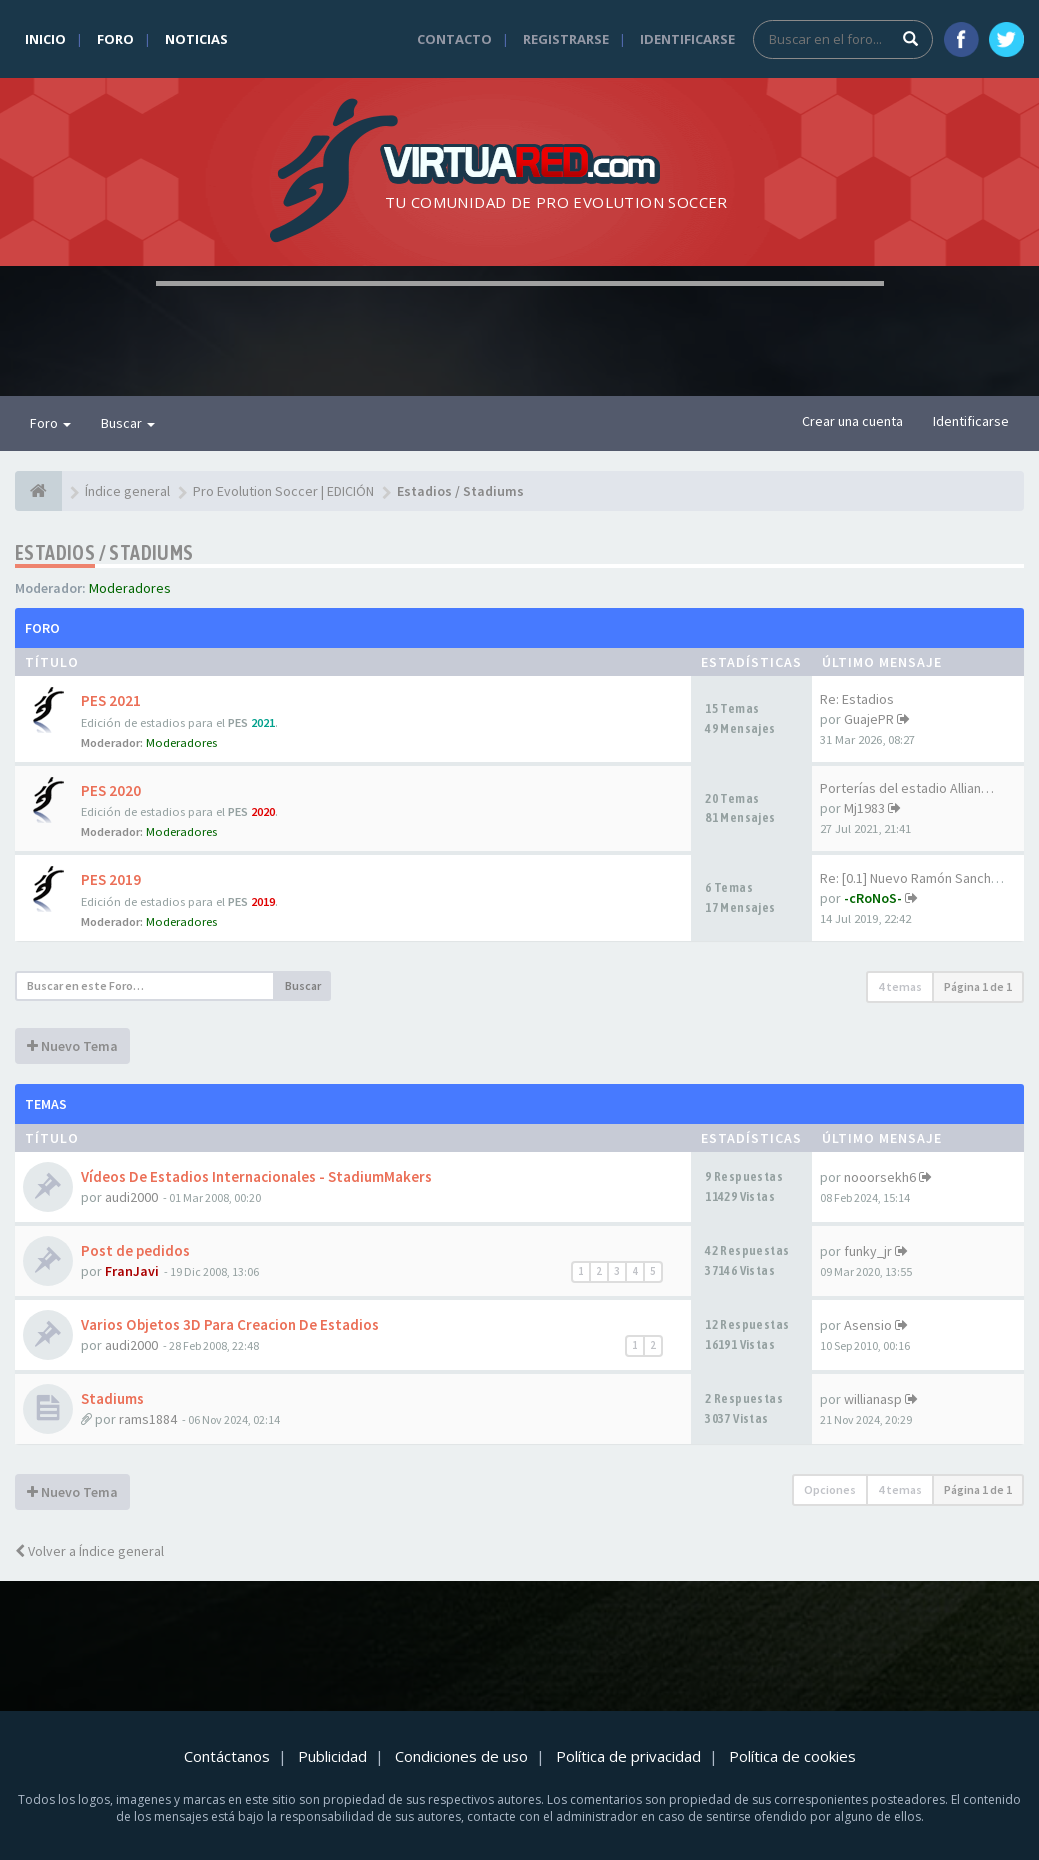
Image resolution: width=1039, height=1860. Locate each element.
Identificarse (687, 39)
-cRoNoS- (873, 898)
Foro (115, 39)
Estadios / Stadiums (104, 552)
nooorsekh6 (880, 1177)
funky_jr (868, 1251)
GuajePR (869, 719)
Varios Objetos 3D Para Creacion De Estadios (230, 1324)
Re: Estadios (857, 699)
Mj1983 (864, 808)
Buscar (128, 423)
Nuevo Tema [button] (72, 1046)
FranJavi (132, 1271)
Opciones (830, 1489)
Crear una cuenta (852, 421)
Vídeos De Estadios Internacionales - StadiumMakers (256, 1176)
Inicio (45, 39)
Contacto (454, 39)
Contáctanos (227, 1756)
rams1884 (148, 1419)
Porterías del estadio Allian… (907, 788)
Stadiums (112, 1398)
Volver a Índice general (89, 1551)
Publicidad (332, 1756)
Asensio (868, 1325)
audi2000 (131, 1197)
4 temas (900, 986)
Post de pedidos (135, 1250)
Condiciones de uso (461, 1756)
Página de (978, 986)
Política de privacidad (628, 1756)
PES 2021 (111, 700)
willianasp (873, 1399)
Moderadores (130, 588)
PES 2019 (111, 879)
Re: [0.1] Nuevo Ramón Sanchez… (919, 878)
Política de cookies (792, 1756)
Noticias (196, 39)
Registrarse (566, 39)
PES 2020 (111, 790)
